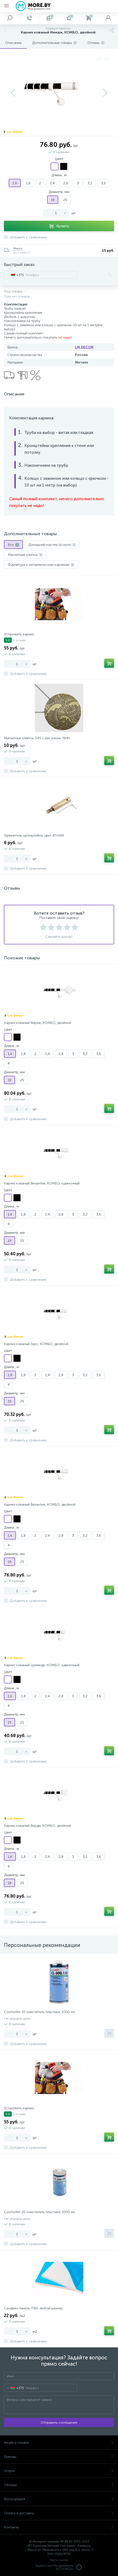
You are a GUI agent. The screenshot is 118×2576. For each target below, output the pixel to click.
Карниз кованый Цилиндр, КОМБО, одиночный (41, 1665)
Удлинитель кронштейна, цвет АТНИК (34, 835)
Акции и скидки (59, 2442)
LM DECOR (84, 347)
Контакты (59, 2527)
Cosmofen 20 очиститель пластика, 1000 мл (39, 2212)
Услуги (59, 2471)
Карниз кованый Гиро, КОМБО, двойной (36, 1344)
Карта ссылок (59, 2560)
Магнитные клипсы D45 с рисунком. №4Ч (37, 738)
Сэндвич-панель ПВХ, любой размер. (33, 2308)
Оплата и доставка (59, 2513)
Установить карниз (19, 634)
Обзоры (59, 2485)
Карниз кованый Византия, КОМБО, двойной (39, 1504)
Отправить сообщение (59, 2422)
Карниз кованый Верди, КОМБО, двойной (37, 1826)
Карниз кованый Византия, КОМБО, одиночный (42, 1183)
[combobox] (14, 275)
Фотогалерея (59, 2499)
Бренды (59, 2457)
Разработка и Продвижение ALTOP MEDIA (59, 2567)
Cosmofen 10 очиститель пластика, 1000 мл (39, 2012)
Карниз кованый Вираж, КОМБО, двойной (37, 1023)
